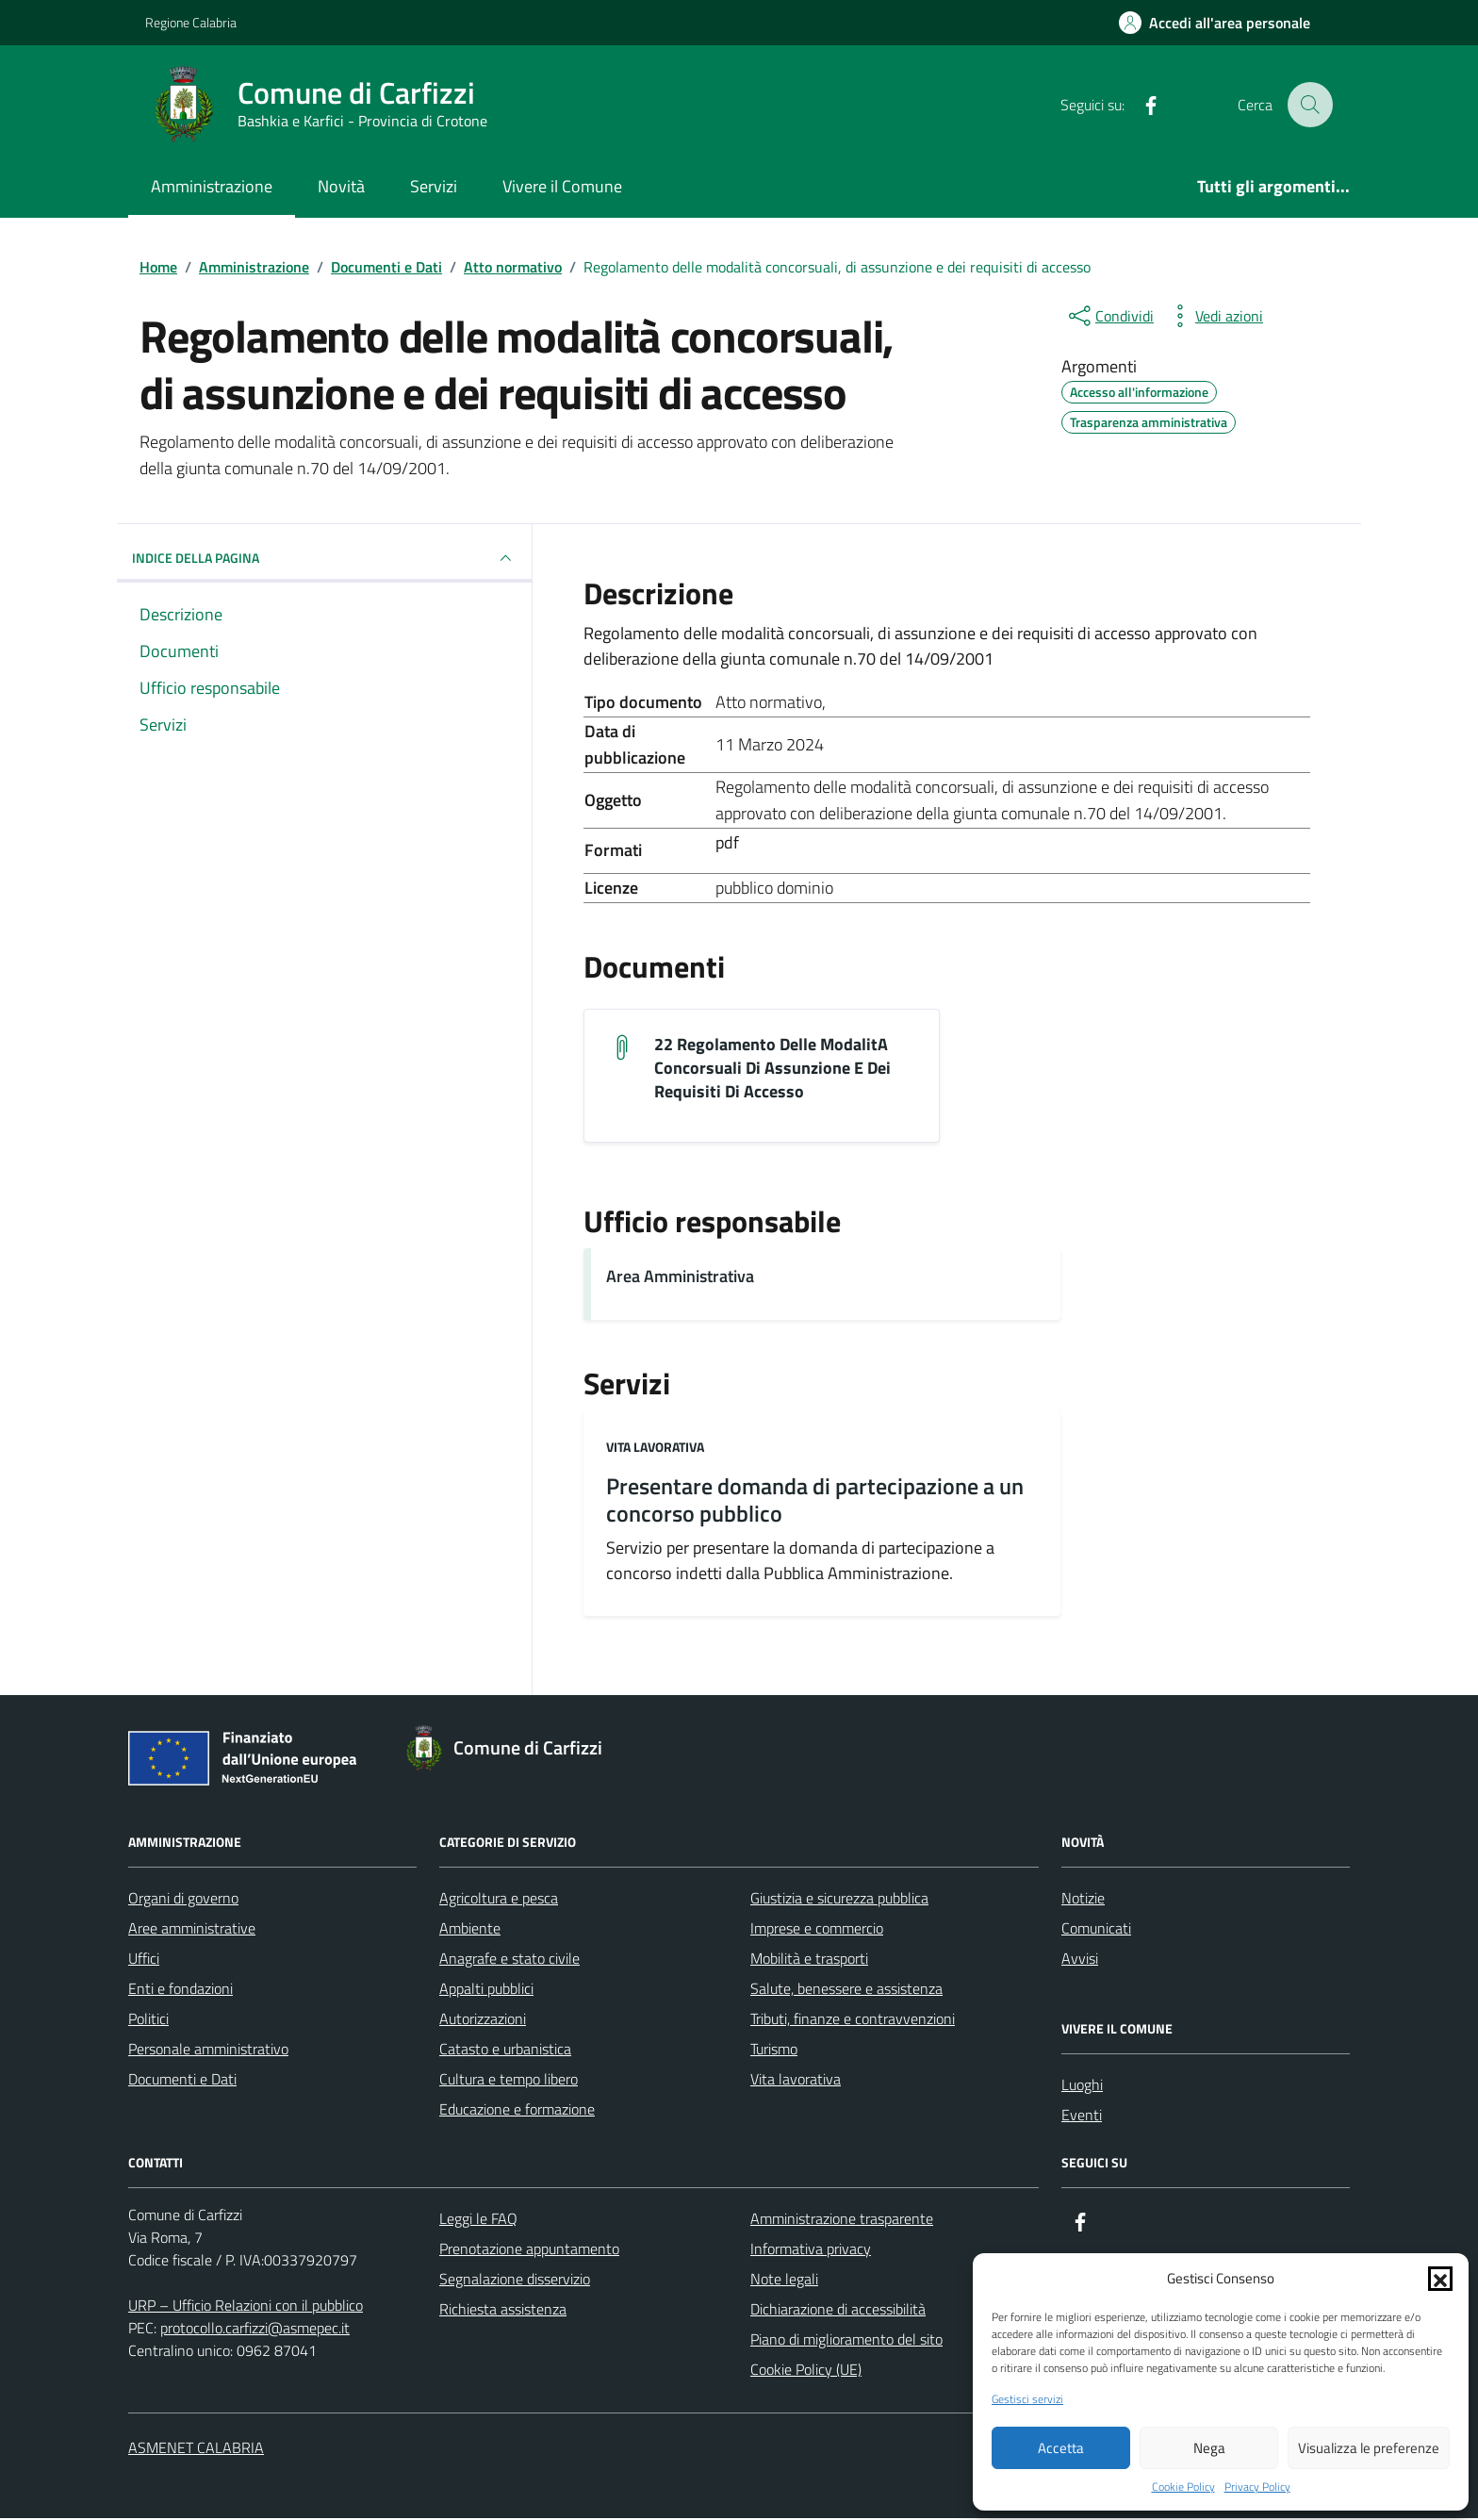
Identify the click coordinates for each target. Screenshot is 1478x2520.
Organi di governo (183, 1899)
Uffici (143, 1960)
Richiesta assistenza (503, 2310)
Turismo (773, 2050)
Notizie (1083, 1899)
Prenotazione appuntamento (529, 2250)
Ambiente (470, 1930)
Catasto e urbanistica (505, 2050)
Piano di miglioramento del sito (846, 2341)
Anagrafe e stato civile (509, 1960)
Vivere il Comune (562, 186)
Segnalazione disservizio (514, 2280)
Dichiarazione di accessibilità (838, 2310)
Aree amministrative (191, 1930)
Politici (148, 2020)
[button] (1440, 2278)
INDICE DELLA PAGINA (324, 558)
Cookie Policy (1183, 2487)
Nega (1209, 2448)
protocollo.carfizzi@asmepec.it (255, 2329)
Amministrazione (211, 186)
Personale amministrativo (208, 2050)
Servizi (433, 186)
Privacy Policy (1257, 2487)
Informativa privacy (810, 2250)
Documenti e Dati (182, 2080)
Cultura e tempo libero (508, 2080)
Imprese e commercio (816, 1930)
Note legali (784, 2280)
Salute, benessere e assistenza (846, 1990)
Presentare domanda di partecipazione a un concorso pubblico (815, 1501)
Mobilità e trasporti (809, 1960)
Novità (341, 186)
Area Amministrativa (680, 1278)
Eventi (1081, 2116)
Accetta (1061, 2448)
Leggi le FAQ (478, 2220)
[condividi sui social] (1109, 316)
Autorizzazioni (482, 2020)
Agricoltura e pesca (498, 1899)
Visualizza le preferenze (1368, 2448)
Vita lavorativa (655, 1448)
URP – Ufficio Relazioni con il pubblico (245, 2307)
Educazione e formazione (517, 2111)
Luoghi (1082, 2086)
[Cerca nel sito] (1310, 104)
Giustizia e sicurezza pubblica (839, 1899)
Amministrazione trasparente (841, 2220)
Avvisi (1079, 1960)
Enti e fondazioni (180, 1990)
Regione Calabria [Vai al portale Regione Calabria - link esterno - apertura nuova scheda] (191, 22)
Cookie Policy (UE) (806, 2371)
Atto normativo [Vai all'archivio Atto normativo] (768, 702)
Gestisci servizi (1027, 2399)
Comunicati (1096, 1930)
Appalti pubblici (486, 1990)
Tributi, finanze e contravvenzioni (852, 2020)
